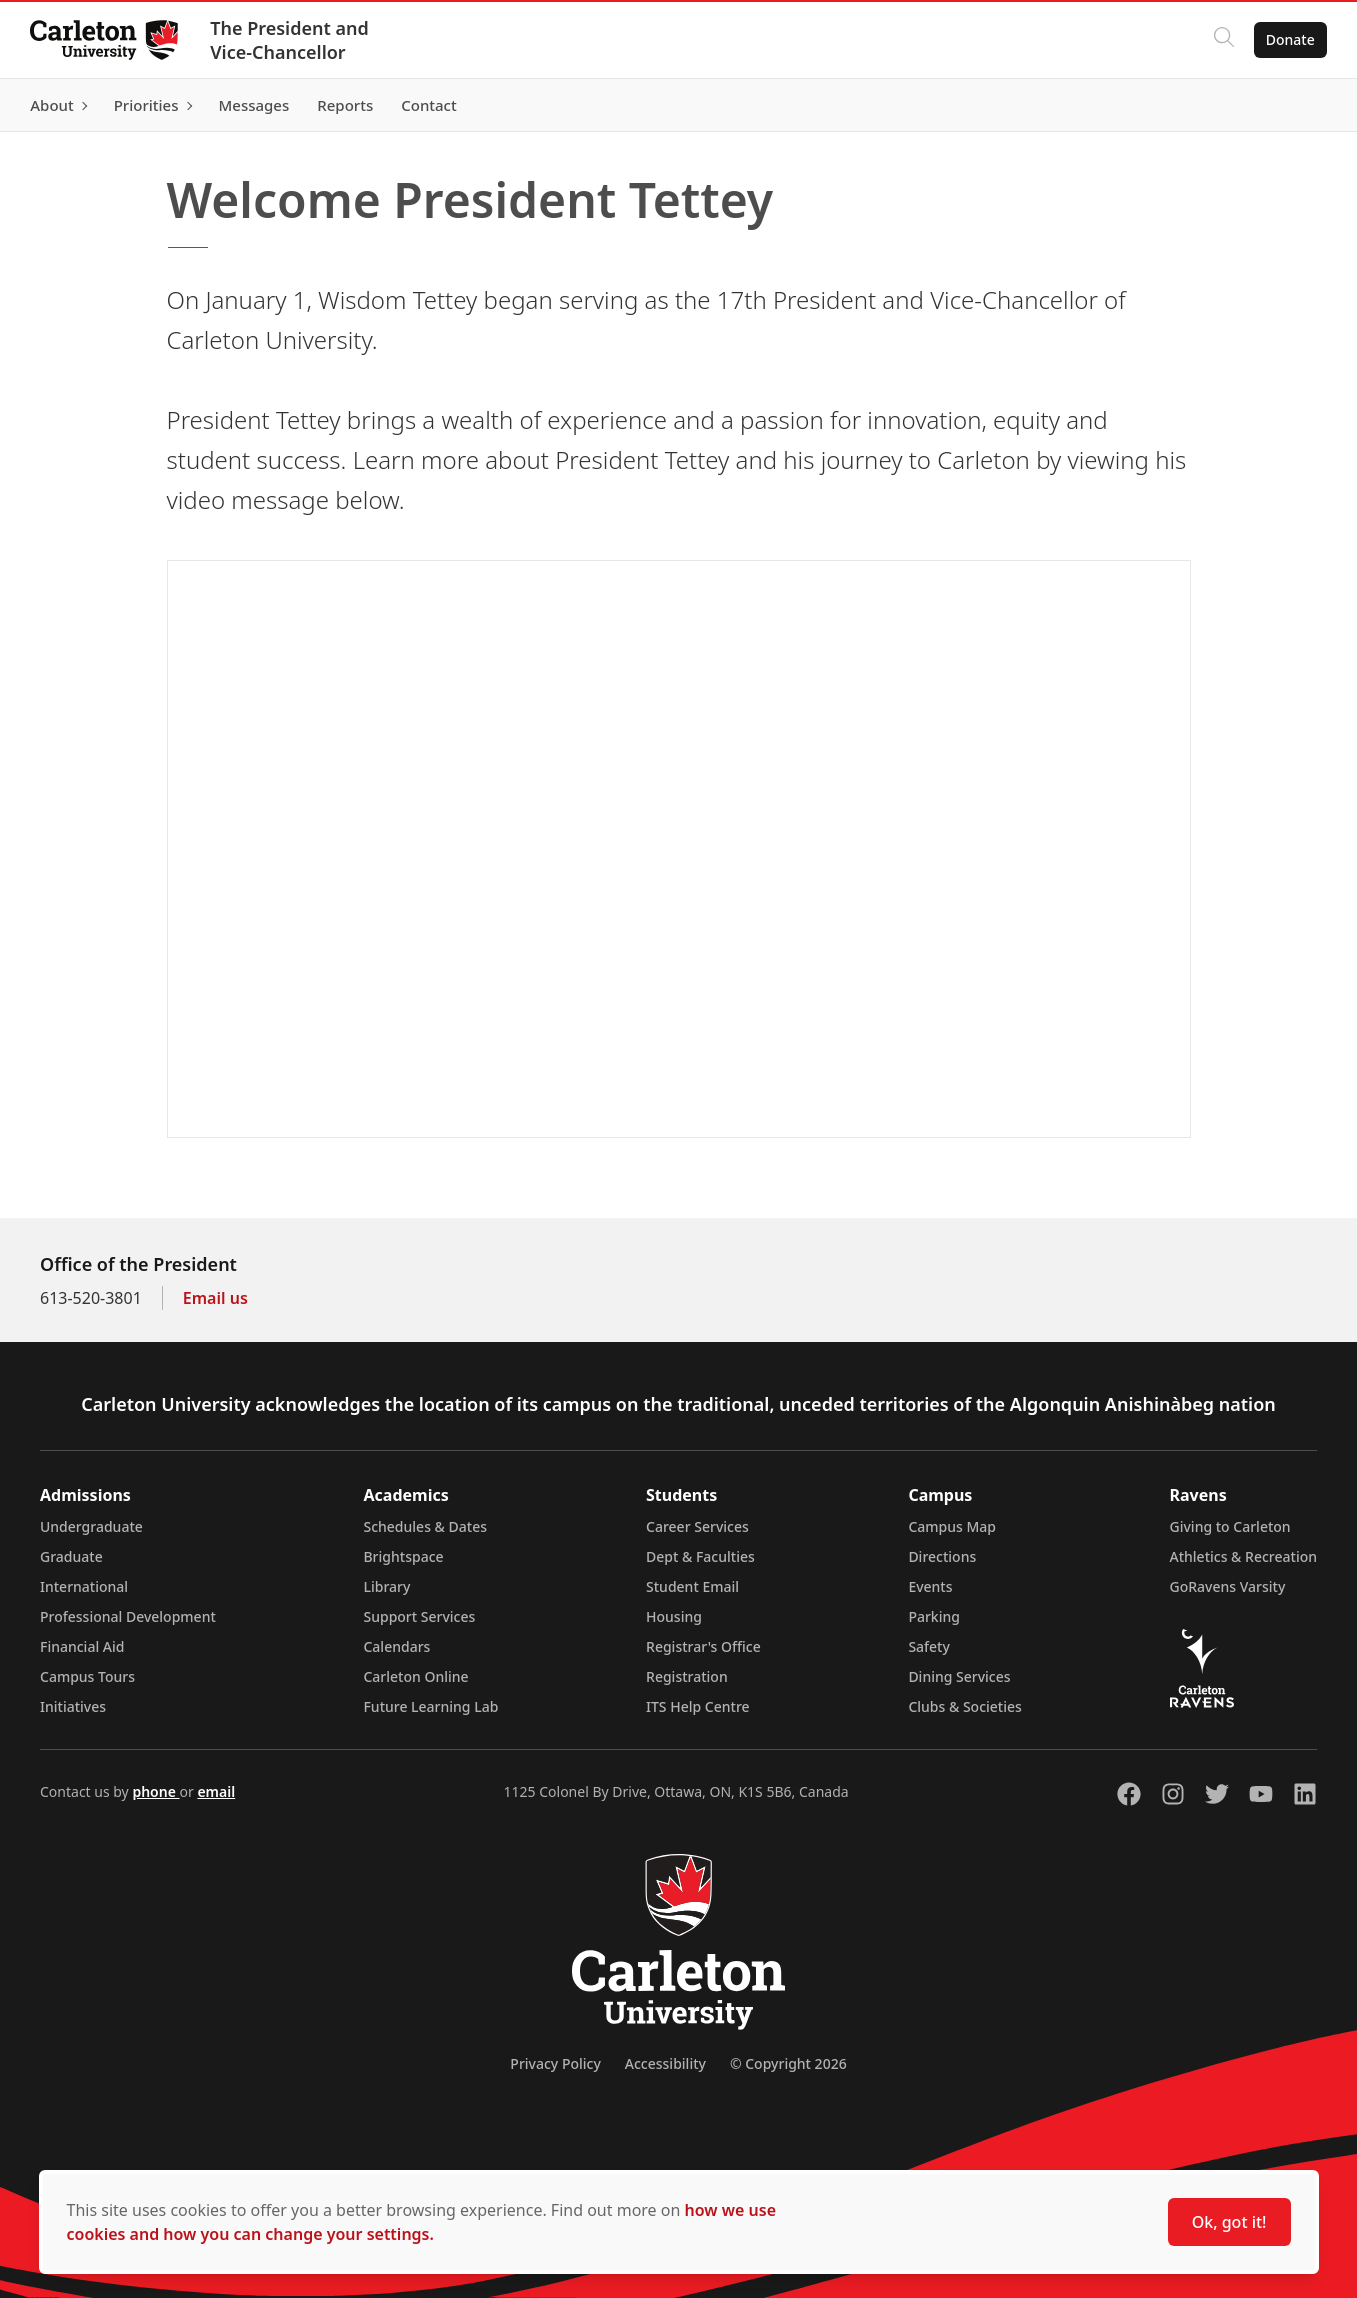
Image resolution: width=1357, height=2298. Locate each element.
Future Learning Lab (430, 1706)
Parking (934, 1616)
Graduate (71, 1556)
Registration (687, 1676)
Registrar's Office (703, 1646)
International (84, 1586)
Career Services (697, 1526)
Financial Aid (82, 1646)
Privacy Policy (555, 2063)
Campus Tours (87, 1676)
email (216, 1791)
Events (930, 1586)
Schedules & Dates (425, 1526)
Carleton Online (415, 1676)
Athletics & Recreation (1243, 1556)
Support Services (419, 1616)
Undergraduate (91, 1526)
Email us (215, 1298)
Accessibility (665, 2063)
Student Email (692, 1586)
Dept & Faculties (700, 1556)
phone (155, 1791)
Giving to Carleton (1230, 1526)
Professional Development (128, 1616)
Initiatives (73, 1706)
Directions (942, 1556)
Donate (1288, 39)
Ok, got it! (1229, 2222)
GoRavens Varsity (1228, 1586)
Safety (929, 1646)
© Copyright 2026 (788, 2063)
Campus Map (952, 1526)
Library (386, 1586)
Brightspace (403, 1556)
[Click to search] (1222, 40)
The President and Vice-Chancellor (291, 40)
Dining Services (959, 1676)
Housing (674, 1616)
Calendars (396, 1646)
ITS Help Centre (698, 1706)
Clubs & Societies (964, 1706)
